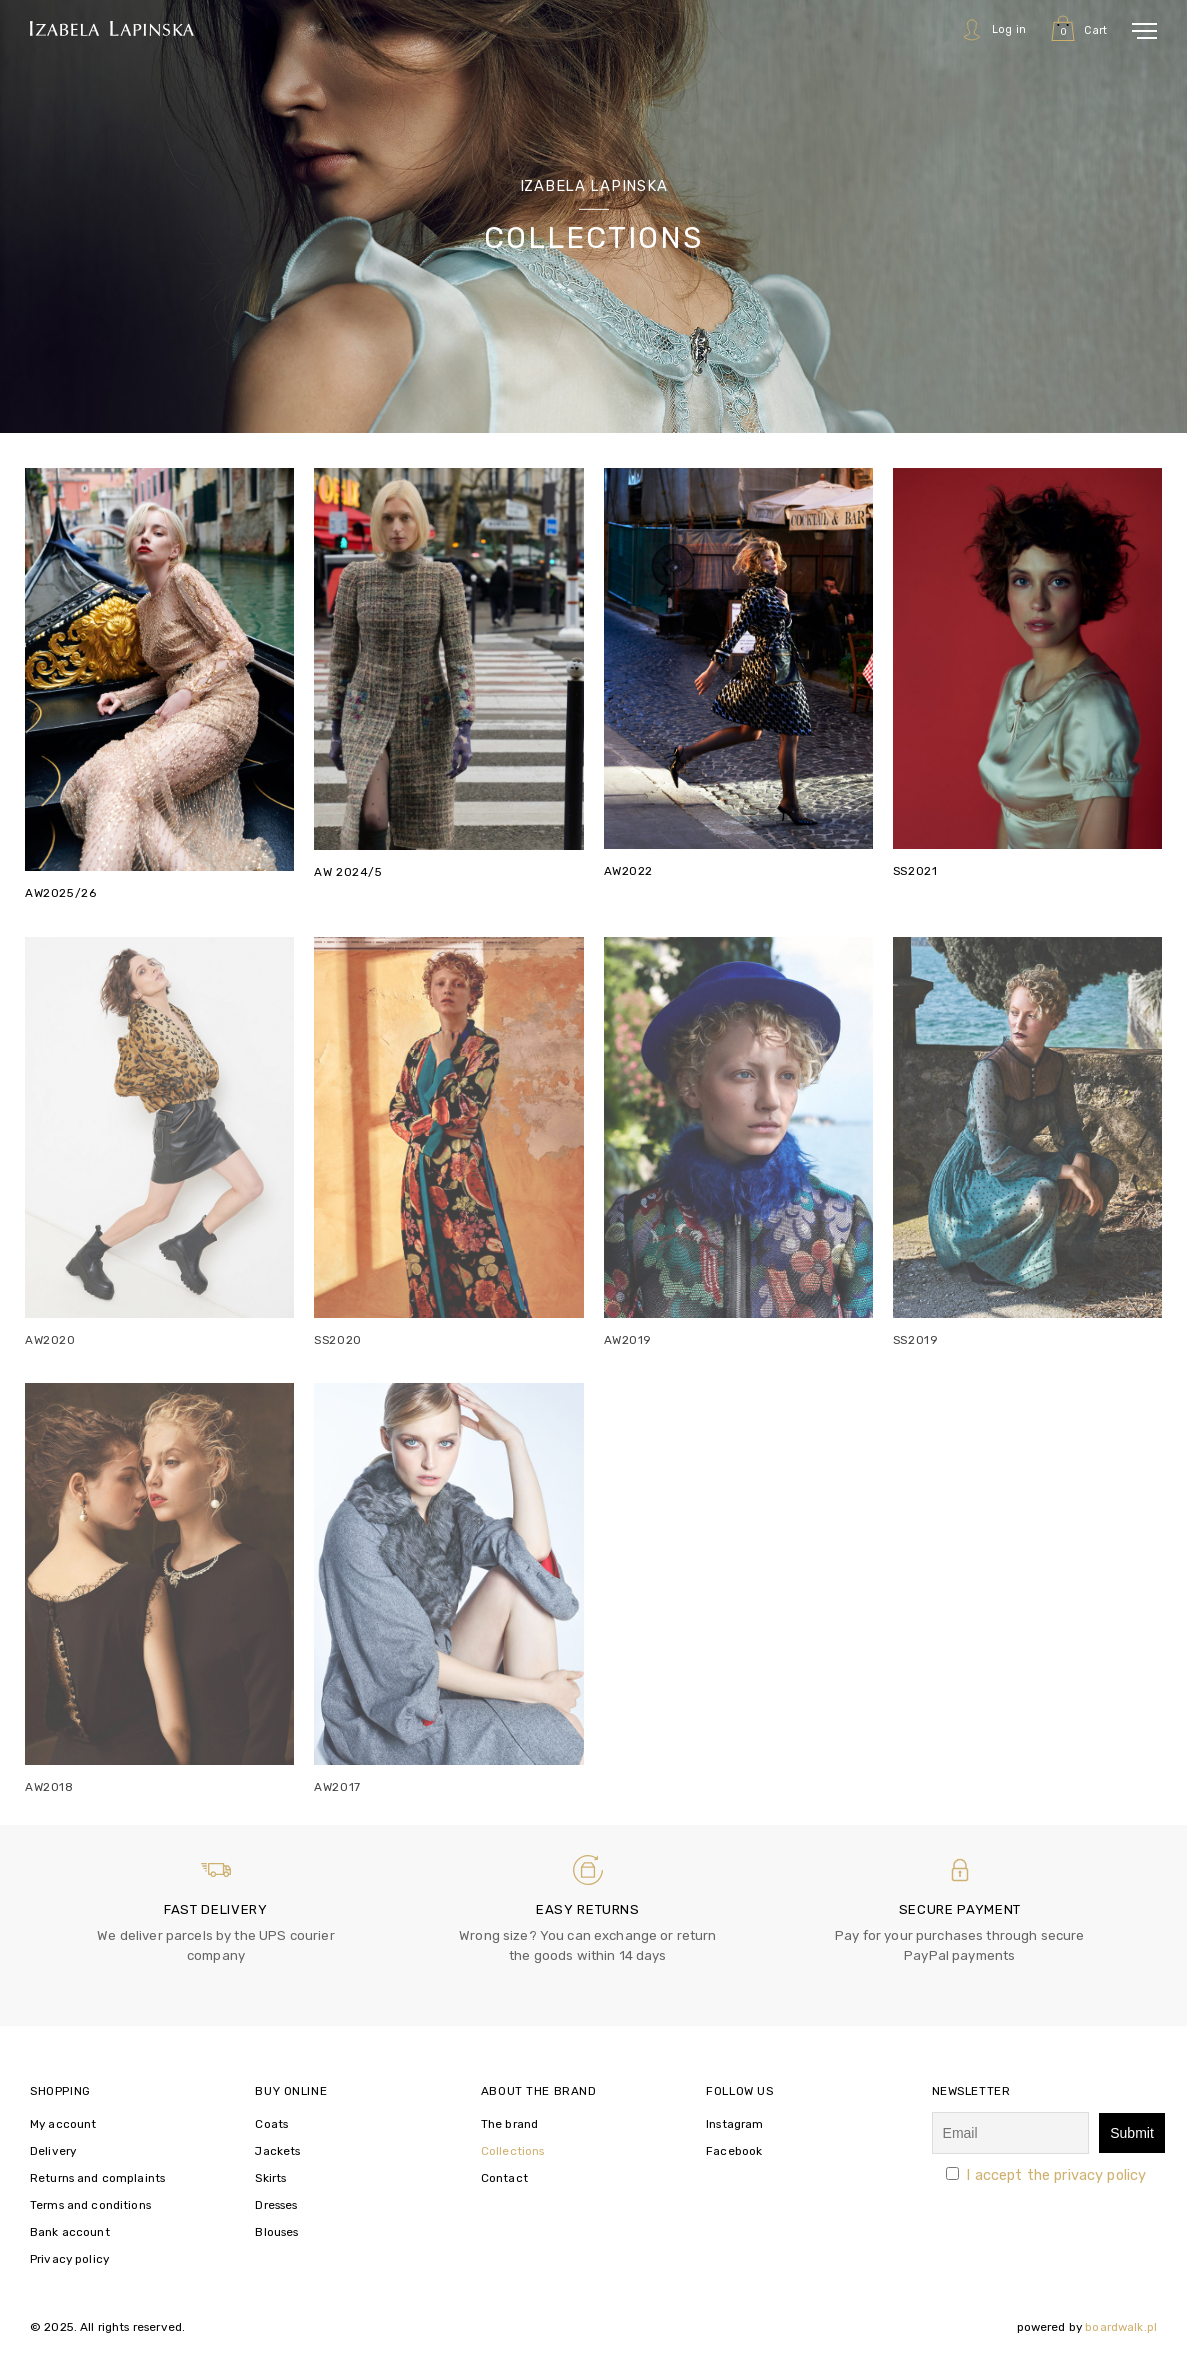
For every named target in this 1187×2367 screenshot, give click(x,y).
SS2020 (338, 1340)
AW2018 (49, 1787)
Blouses (276, 2232)
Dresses (276, 2205)
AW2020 (50, 1340)
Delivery (53, 2151)
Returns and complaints (97, 2178)
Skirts (270, 2178)
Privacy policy (69, 2259)
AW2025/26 (60, 893)
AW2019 (628, 1340)
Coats (271, 2124)
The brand (509, 2124)
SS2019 (916, 1340)
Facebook (734, 2151)
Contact (504, 2178)
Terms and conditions (90, 2205)
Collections (513, 2151)
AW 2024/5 (348, 872)
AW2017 (337, 1787)
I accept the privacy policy (1056, 2175)
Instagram (734, 2124)
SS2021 (915, 871)
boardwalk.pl (1121, 2327)
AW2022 (629, 871)
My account (63, 2124)
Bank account (70, 2232)
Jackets (277, 2151)
